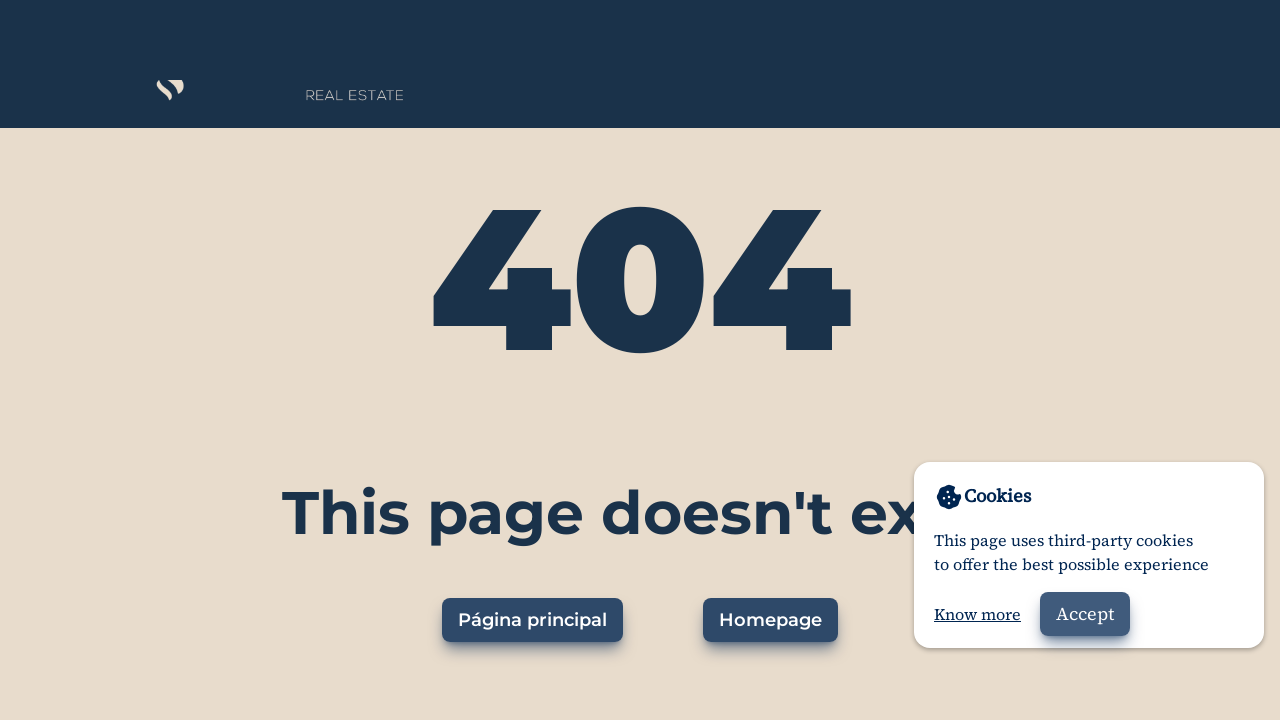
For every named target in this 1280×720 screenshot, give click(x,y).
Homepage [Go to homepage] (770, 620)
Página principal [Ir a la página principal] (532, 620)
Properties (854, 38)
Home (748, 38)
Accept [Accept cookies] (1085, 613)
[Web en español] (1205, 40)
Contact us (979, 38)
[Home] (231, 40)
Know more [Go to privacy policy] (977, 614)
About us (1098, 38)
